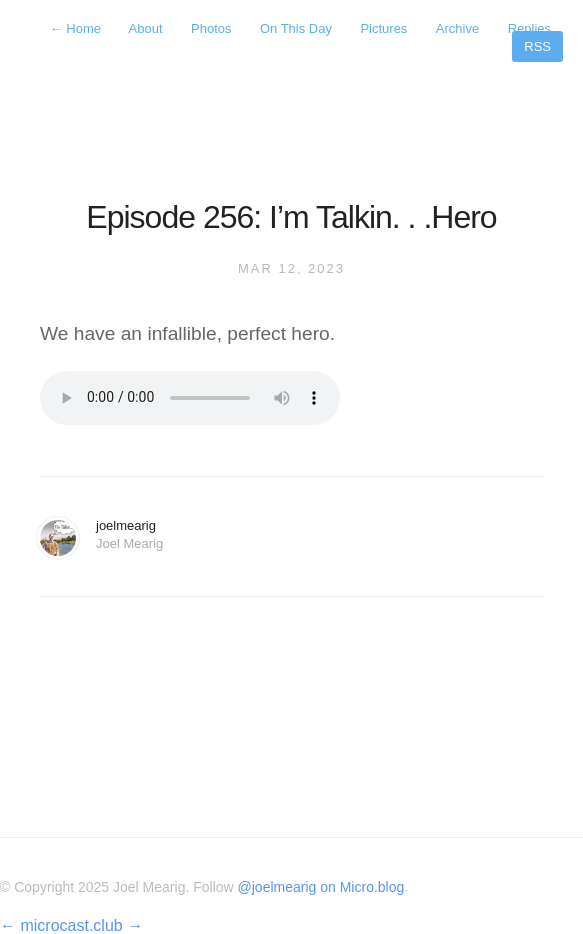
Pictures (383, 28)
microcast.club (71, 925)
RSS (537, 46)
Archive (457, 28)
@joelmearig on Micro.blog (321, 887)
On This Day (296, 28)
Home (77, 28)
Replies (529, 28)
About (146, 28)
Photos (211, 28)
